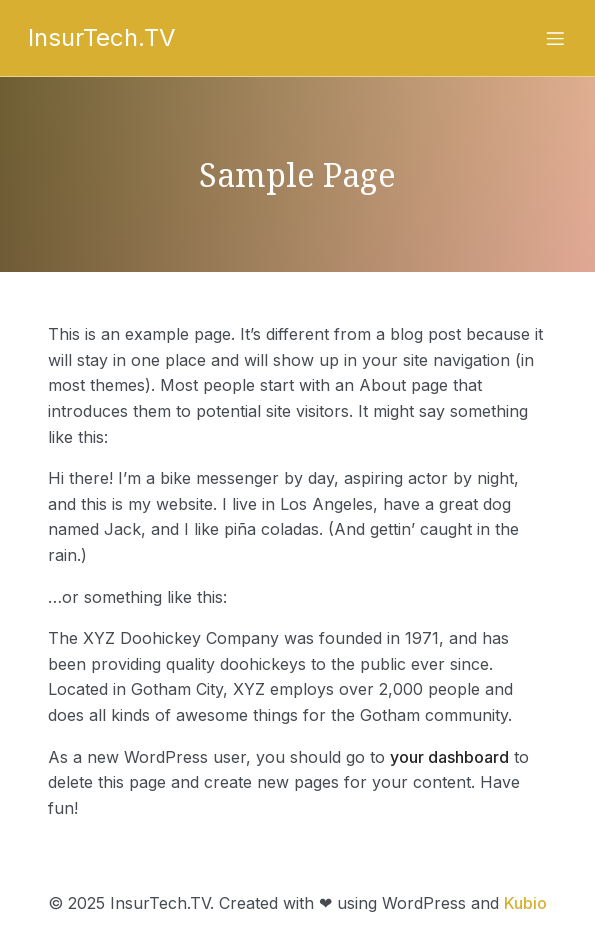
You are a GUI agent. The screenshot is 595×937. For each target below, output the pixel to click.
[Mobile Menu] (556, 38)
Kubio (525, 903)
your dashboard (449, 757)
